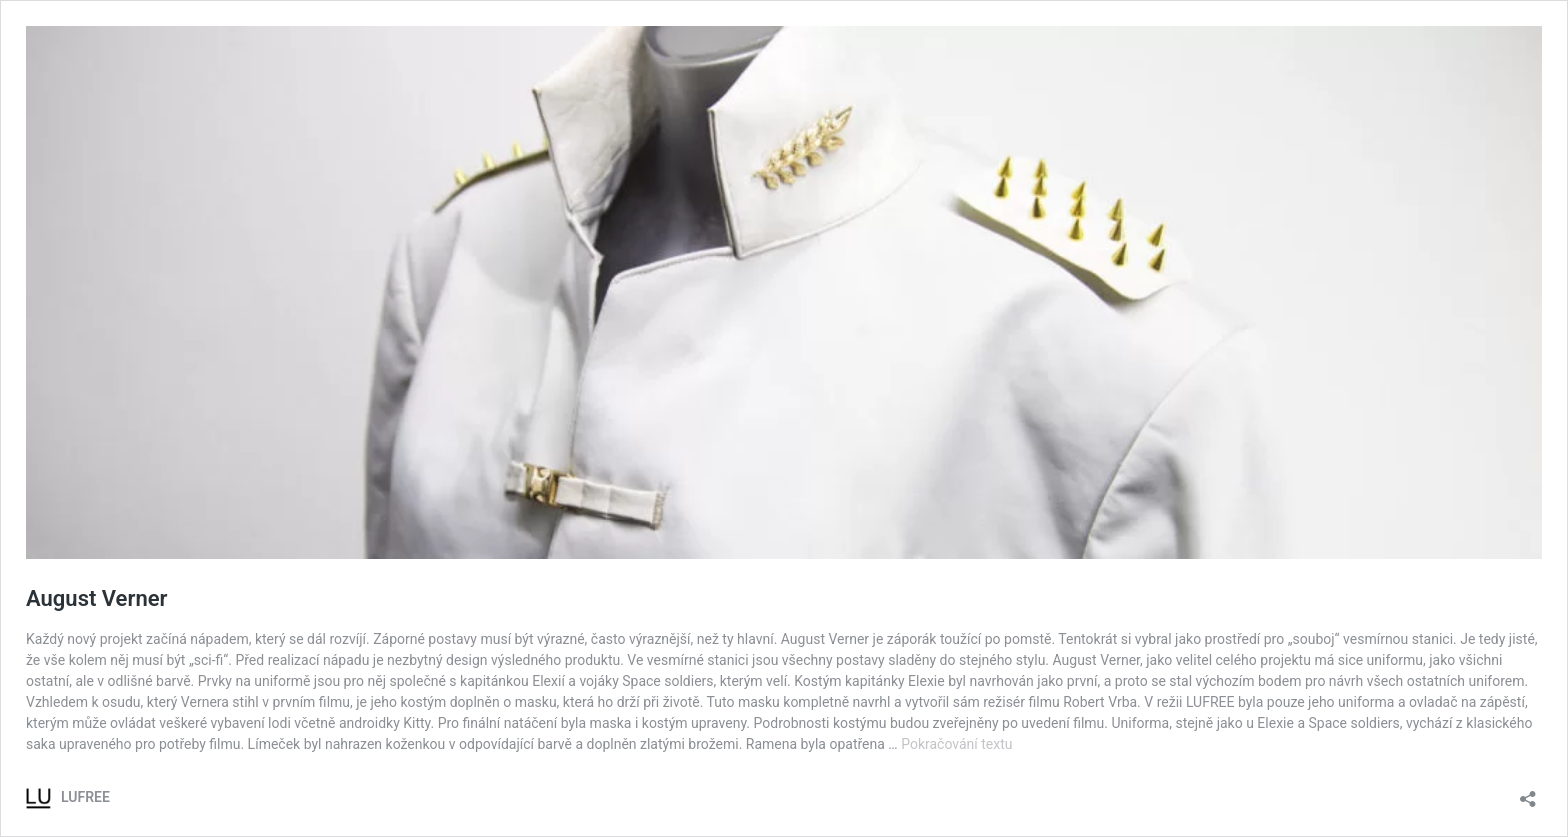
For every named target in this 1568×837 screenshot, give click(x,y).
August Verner (96, 598)
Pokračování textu (956, 744)
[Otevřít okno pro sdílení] (1528, 792)
